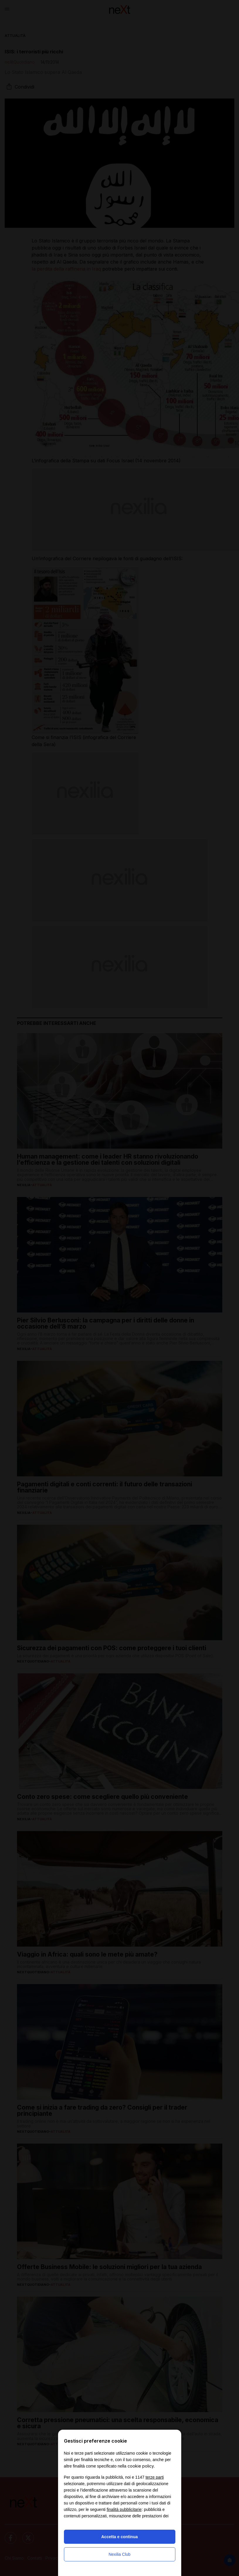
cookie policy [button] (141, 2465)
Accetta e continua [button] (119, 2536)
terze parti (154, 2477)
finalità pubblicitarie (124, 2509)
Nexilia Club (119, 2554)
